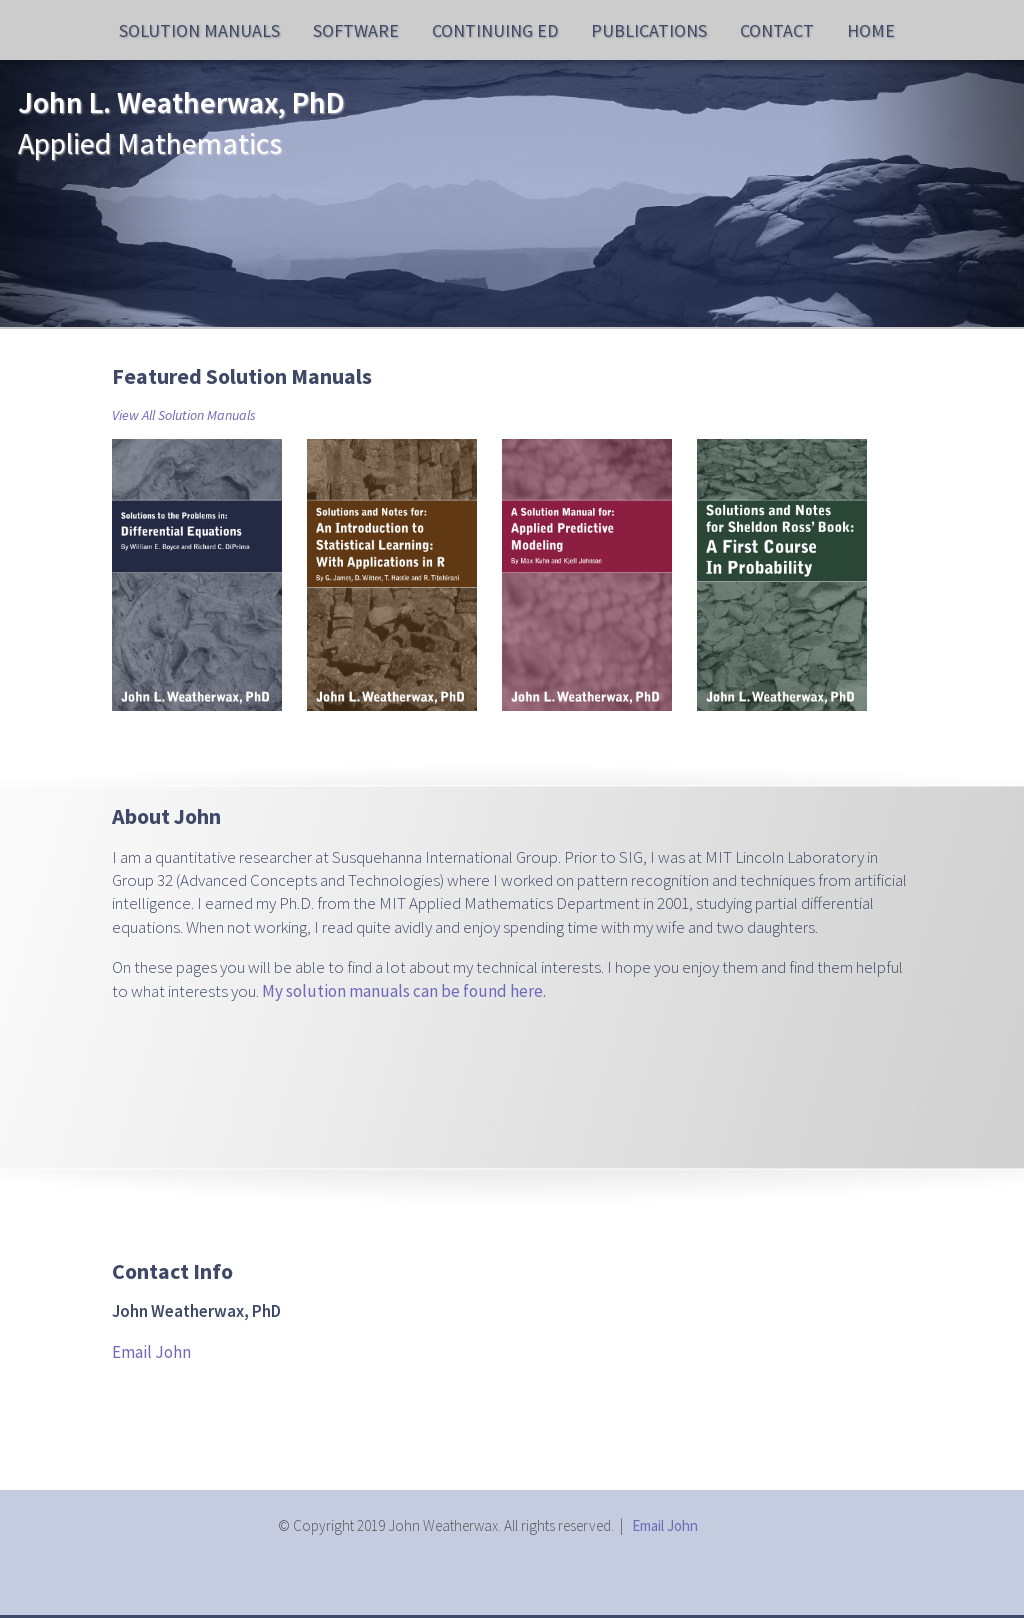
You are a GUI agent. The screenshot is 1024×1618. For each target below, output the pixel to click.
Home (871, 30)
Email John (151, 1352)
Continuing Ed (495, 30)
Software (356, 30)
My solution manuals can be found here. (404, 991)
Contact (777, 30)
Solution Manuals (199, 30)
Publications (649, 30)
